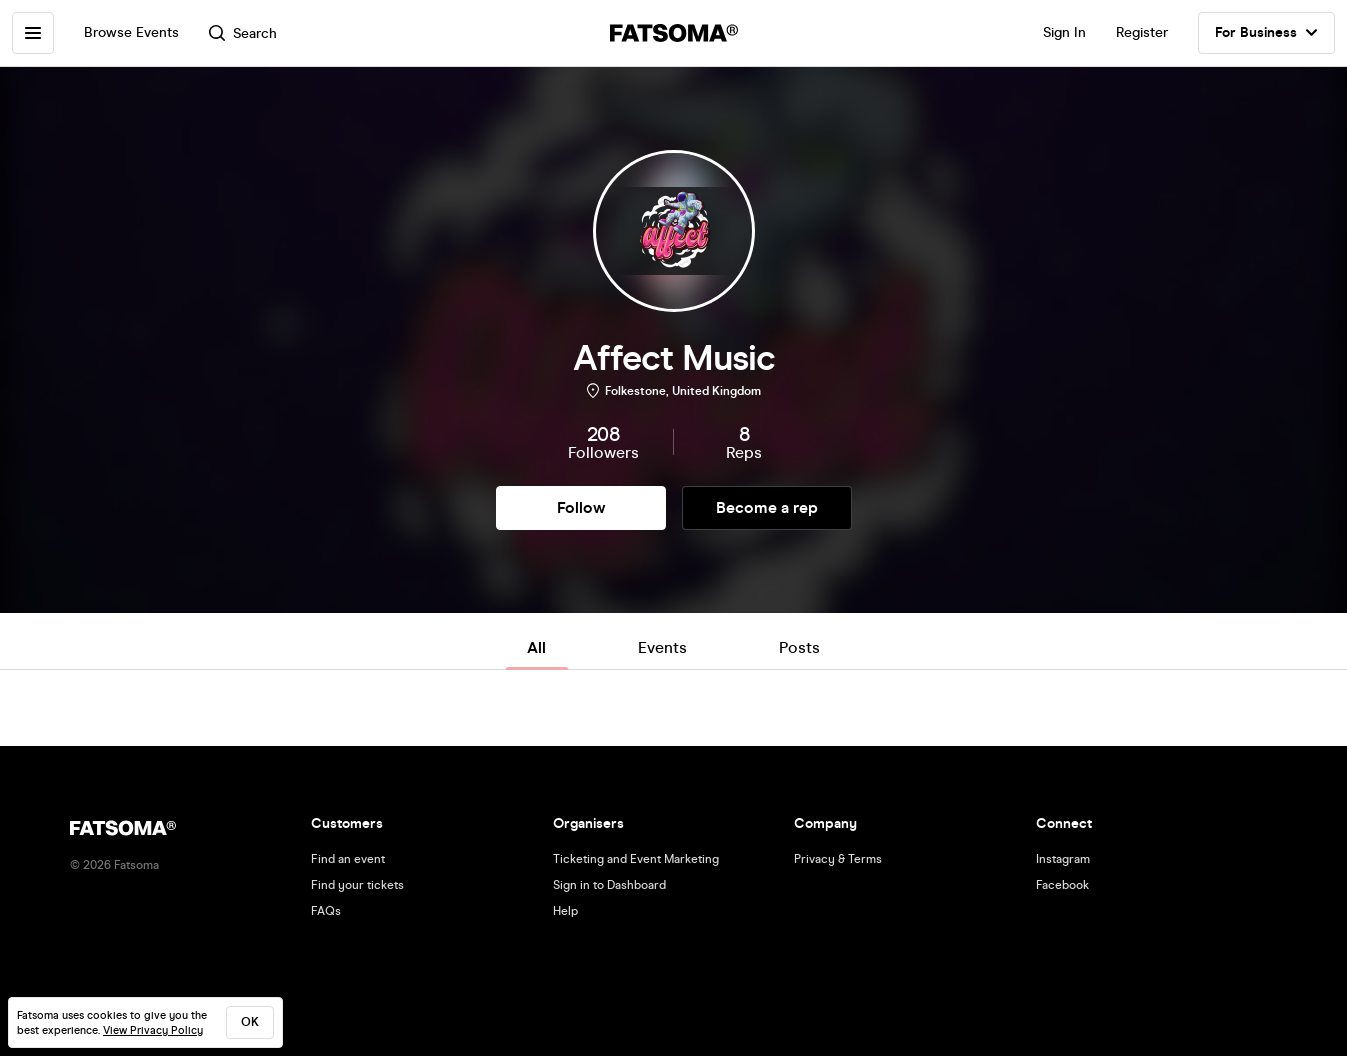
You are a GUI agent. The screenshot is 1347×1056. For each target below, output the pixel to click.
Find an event (348, 859)
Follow (581, 507)
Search (243, 33)
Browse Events (131, 32)
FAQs (326, 911)
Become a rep (767, 507)
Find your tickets (357, 885)
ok (250, 1022)
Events (662, 647)
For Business (1266, 33)
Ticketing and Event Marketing (636, 859)
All (536, 647)
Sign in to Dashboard (609, 885)
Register (1142, 32)
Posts (799, 647)
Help (565, 911)
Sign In (1064, 32)
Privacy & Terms (838, 859)
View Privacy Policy (153, 1030)
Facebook (1062, 885)
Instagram (1063, 859)
